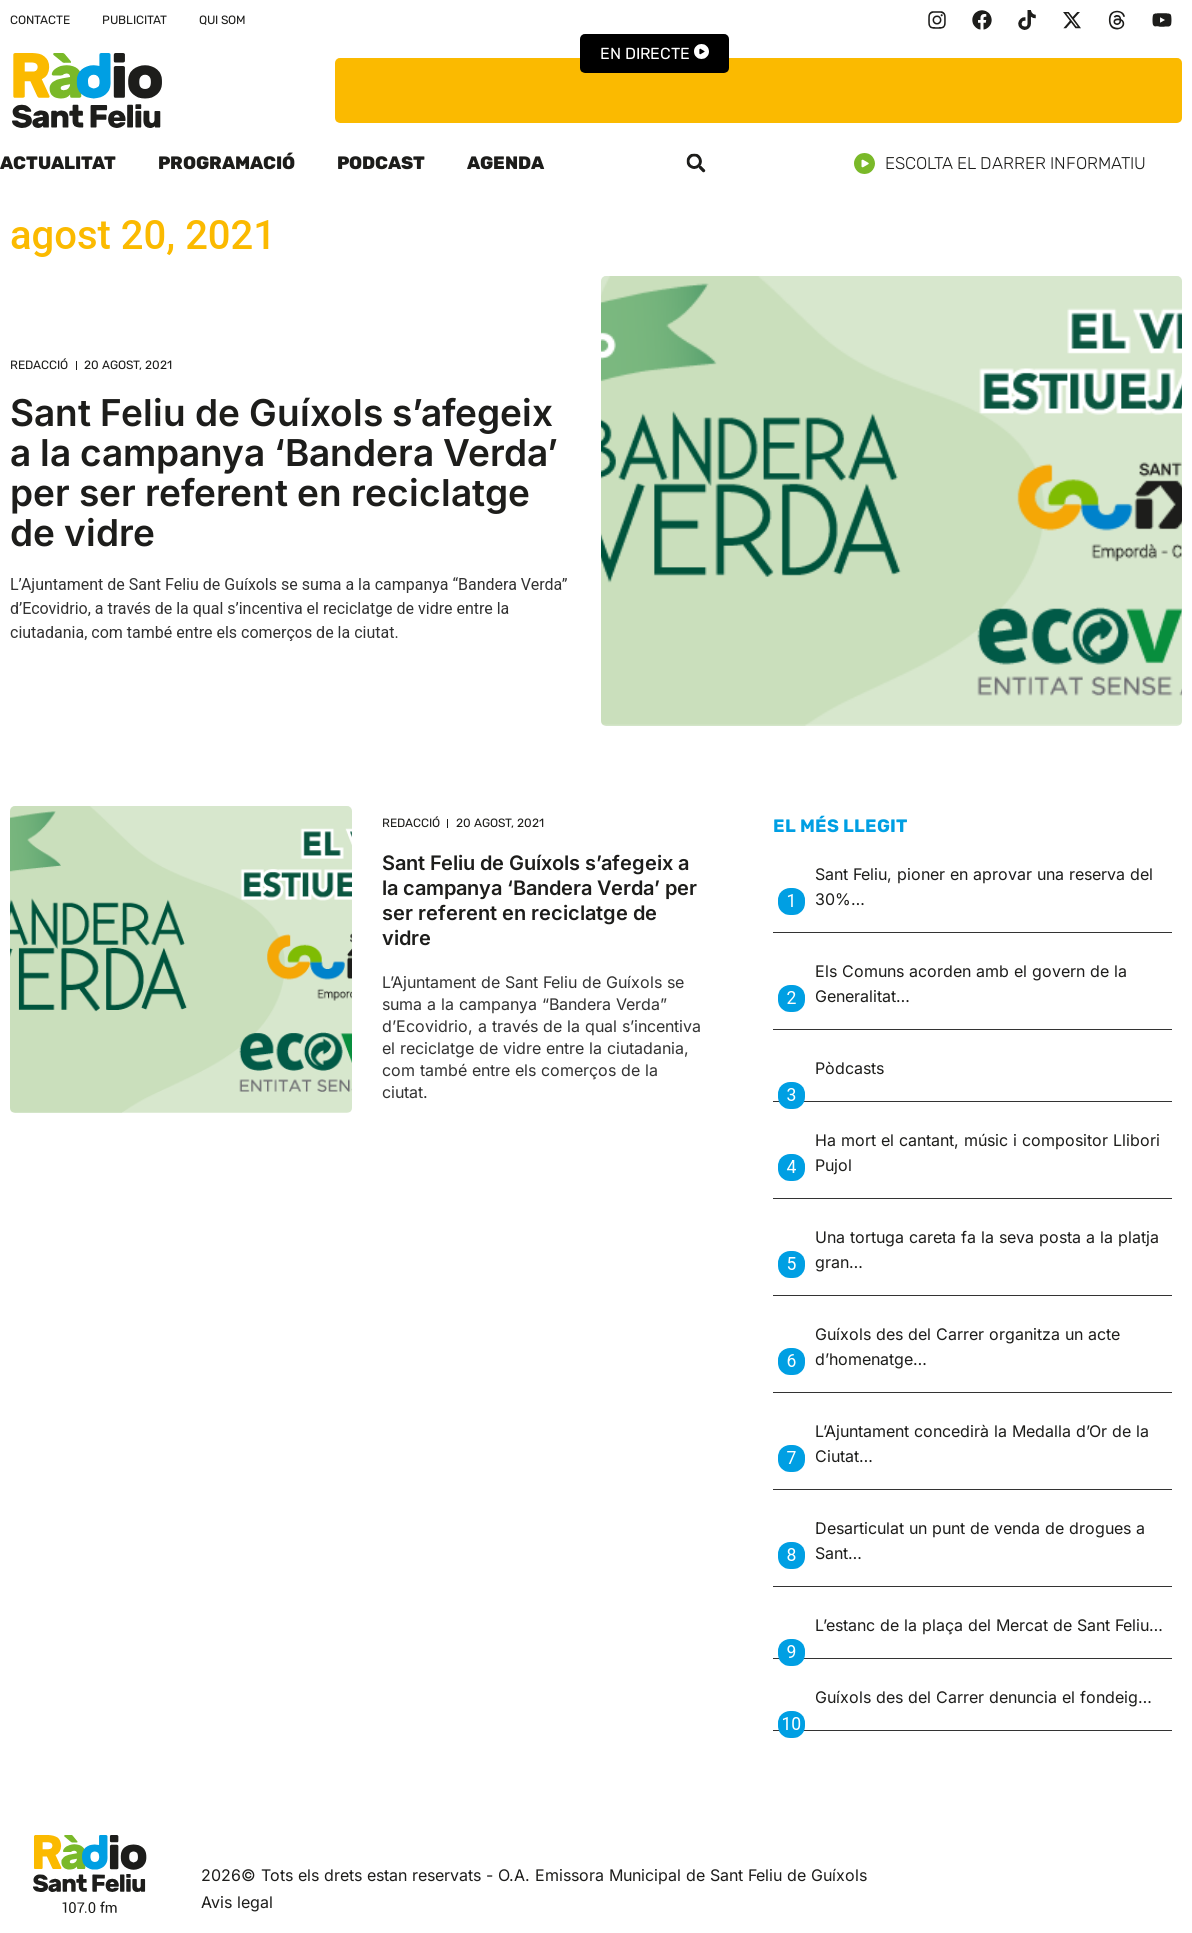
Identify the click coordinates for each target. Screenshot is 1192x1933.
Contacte (40, 20)
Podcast (381, 163)
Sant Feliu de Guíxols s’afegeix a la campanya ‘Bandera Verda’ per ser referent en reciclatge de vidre (284, 472)
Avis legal (237, 1902)
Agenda (505, 163)
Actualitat (58, 163)
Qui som (222, 20)
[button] (696, 163)
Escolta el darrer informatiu (1007, 163)
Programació (226, 163)
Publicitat (134, 20)
